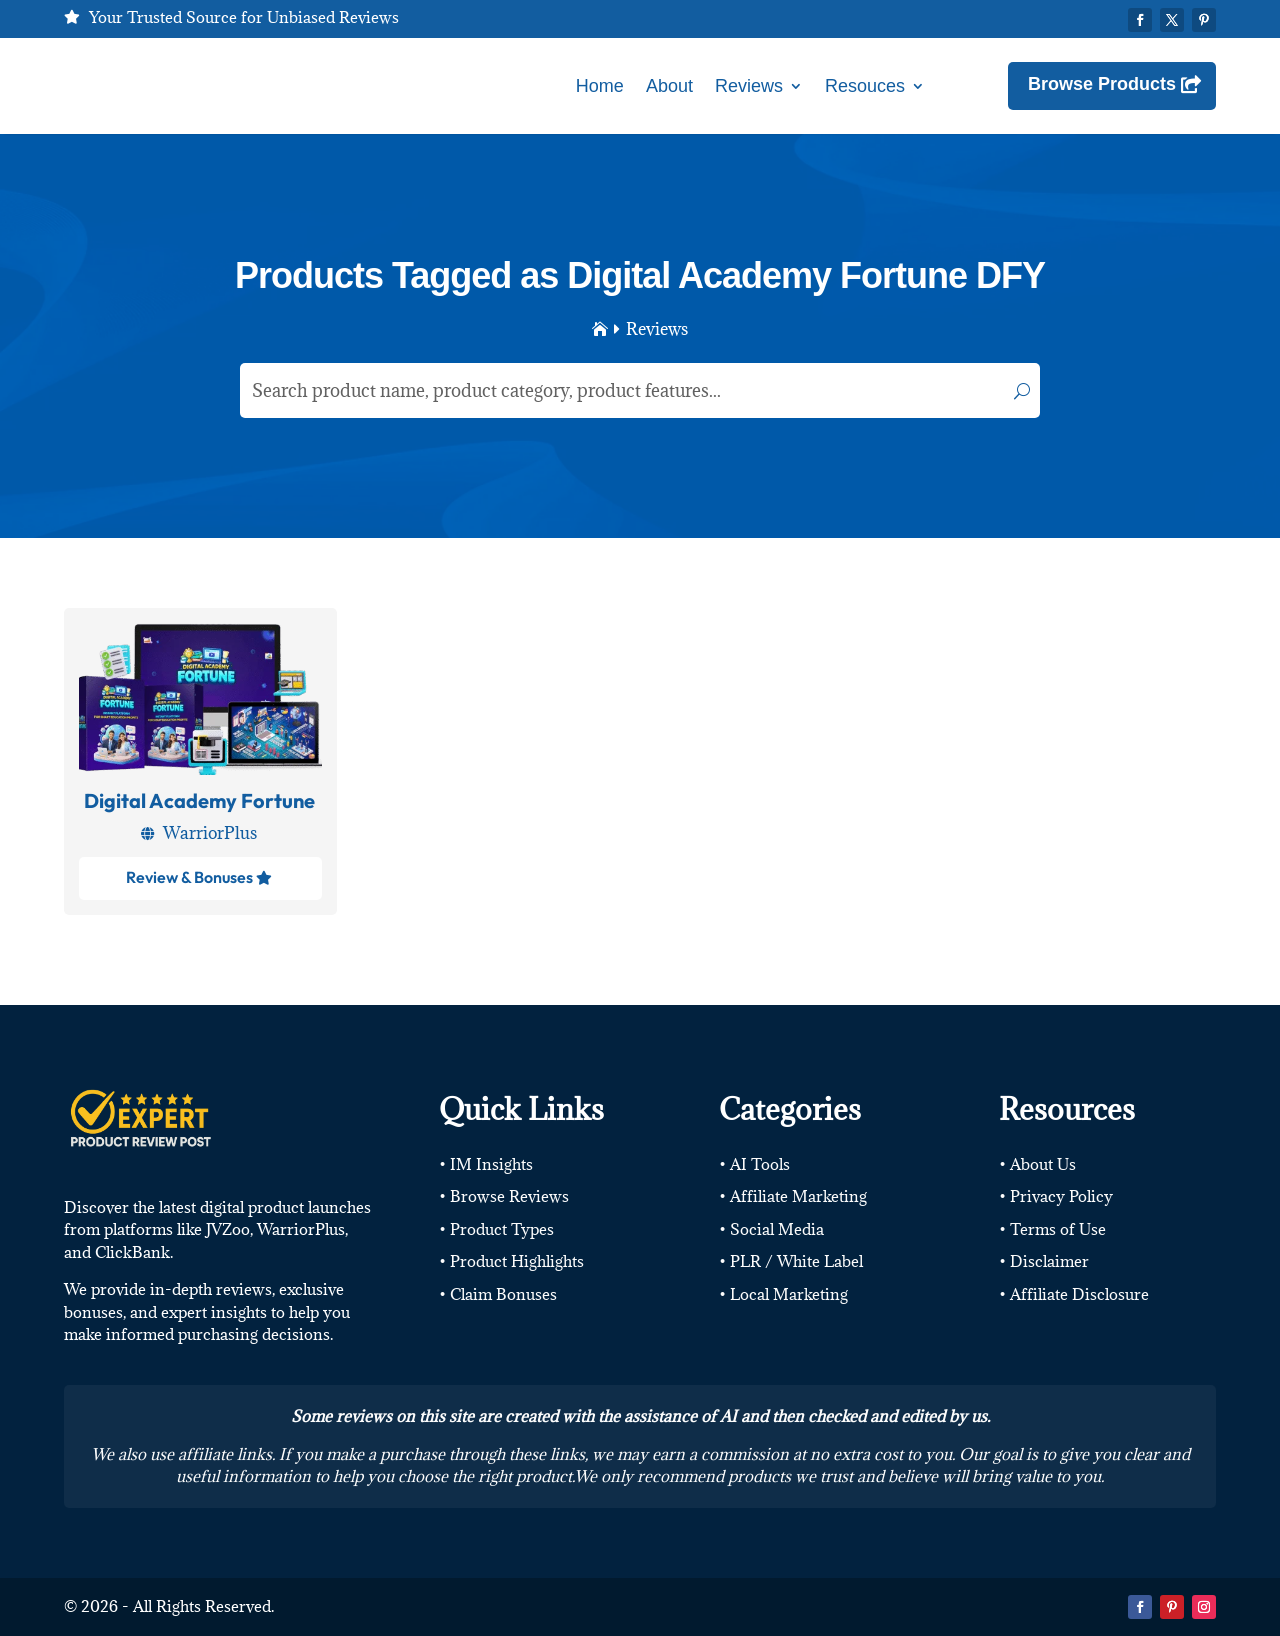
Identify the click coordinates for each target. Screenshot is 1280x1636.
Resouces (865, 86)
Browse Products (1102, 84)
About (669, 86)
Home (600, 86)
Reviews (749, 86)
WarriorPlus (210, 833)
